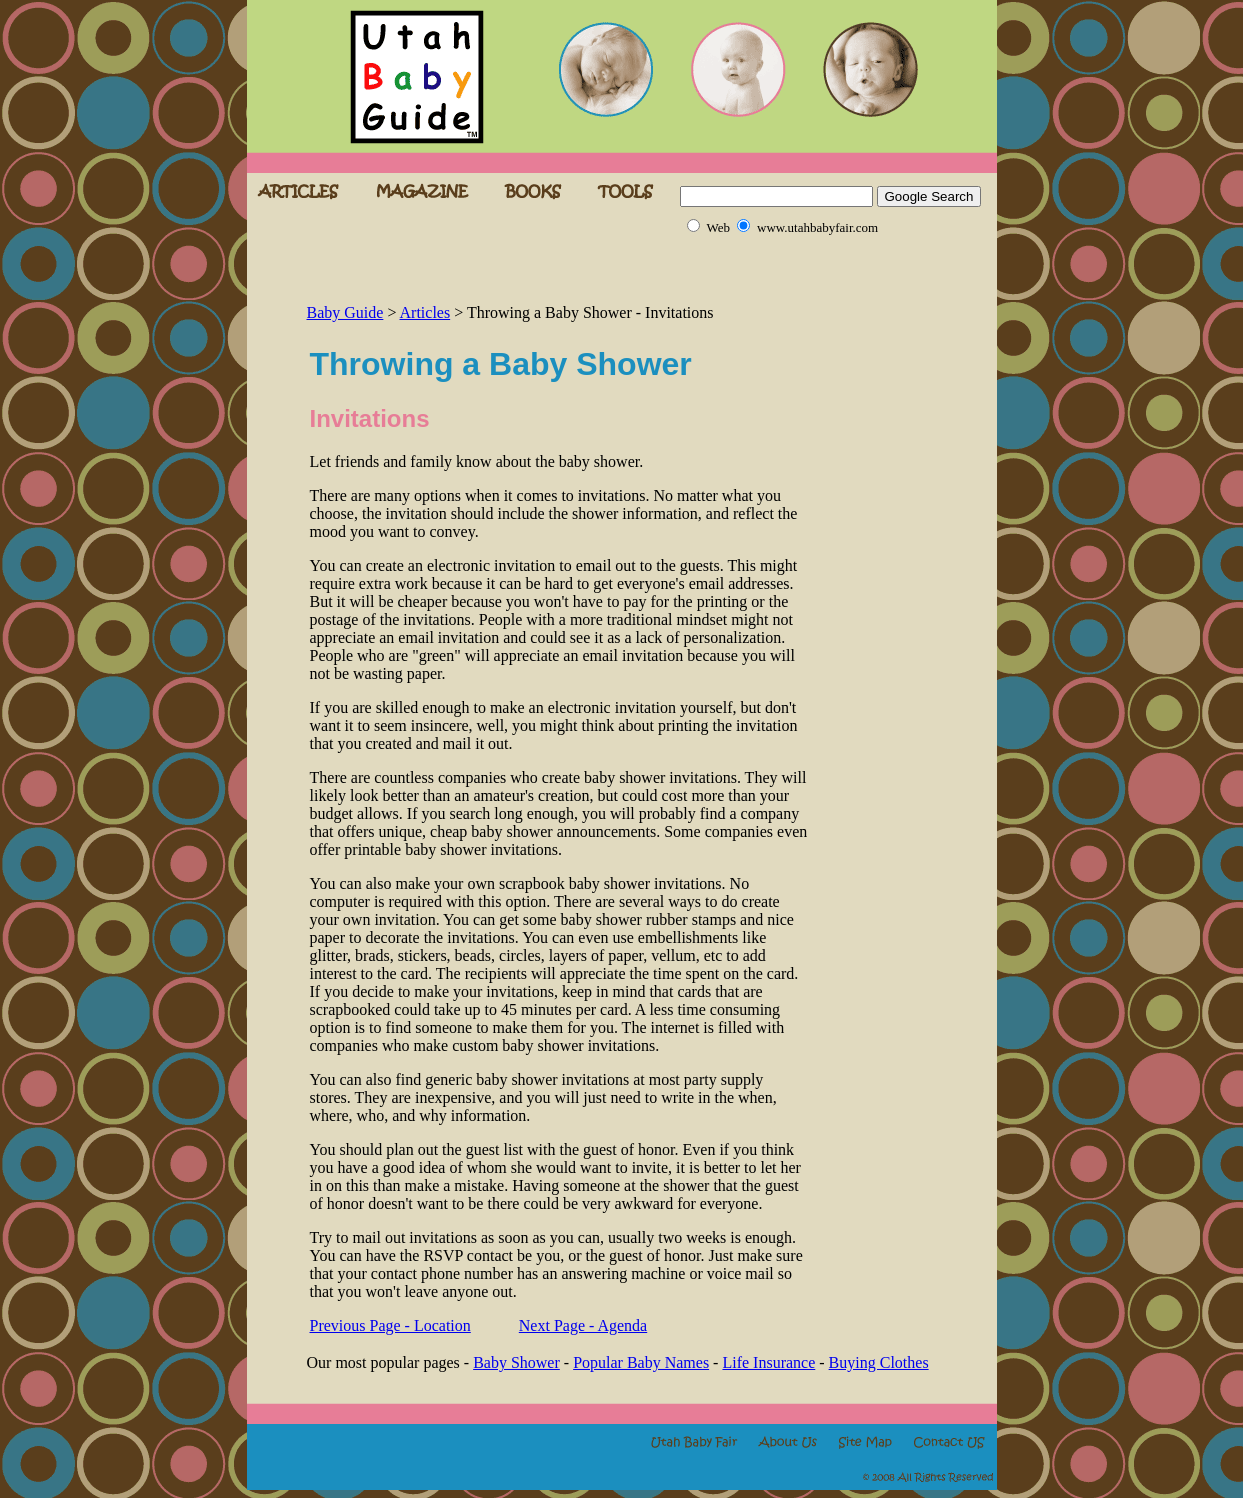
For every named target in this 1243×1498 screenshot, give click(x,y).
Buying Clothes (879, 1362)
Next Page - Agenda (583, 1325)
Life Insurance (768, 1362)
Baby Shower (516, 1362)
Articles (425, 312)
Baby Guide (345, 312)
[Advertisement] (541, 270)
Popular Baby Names (641, 1362)
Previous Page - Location (390, 1325)
